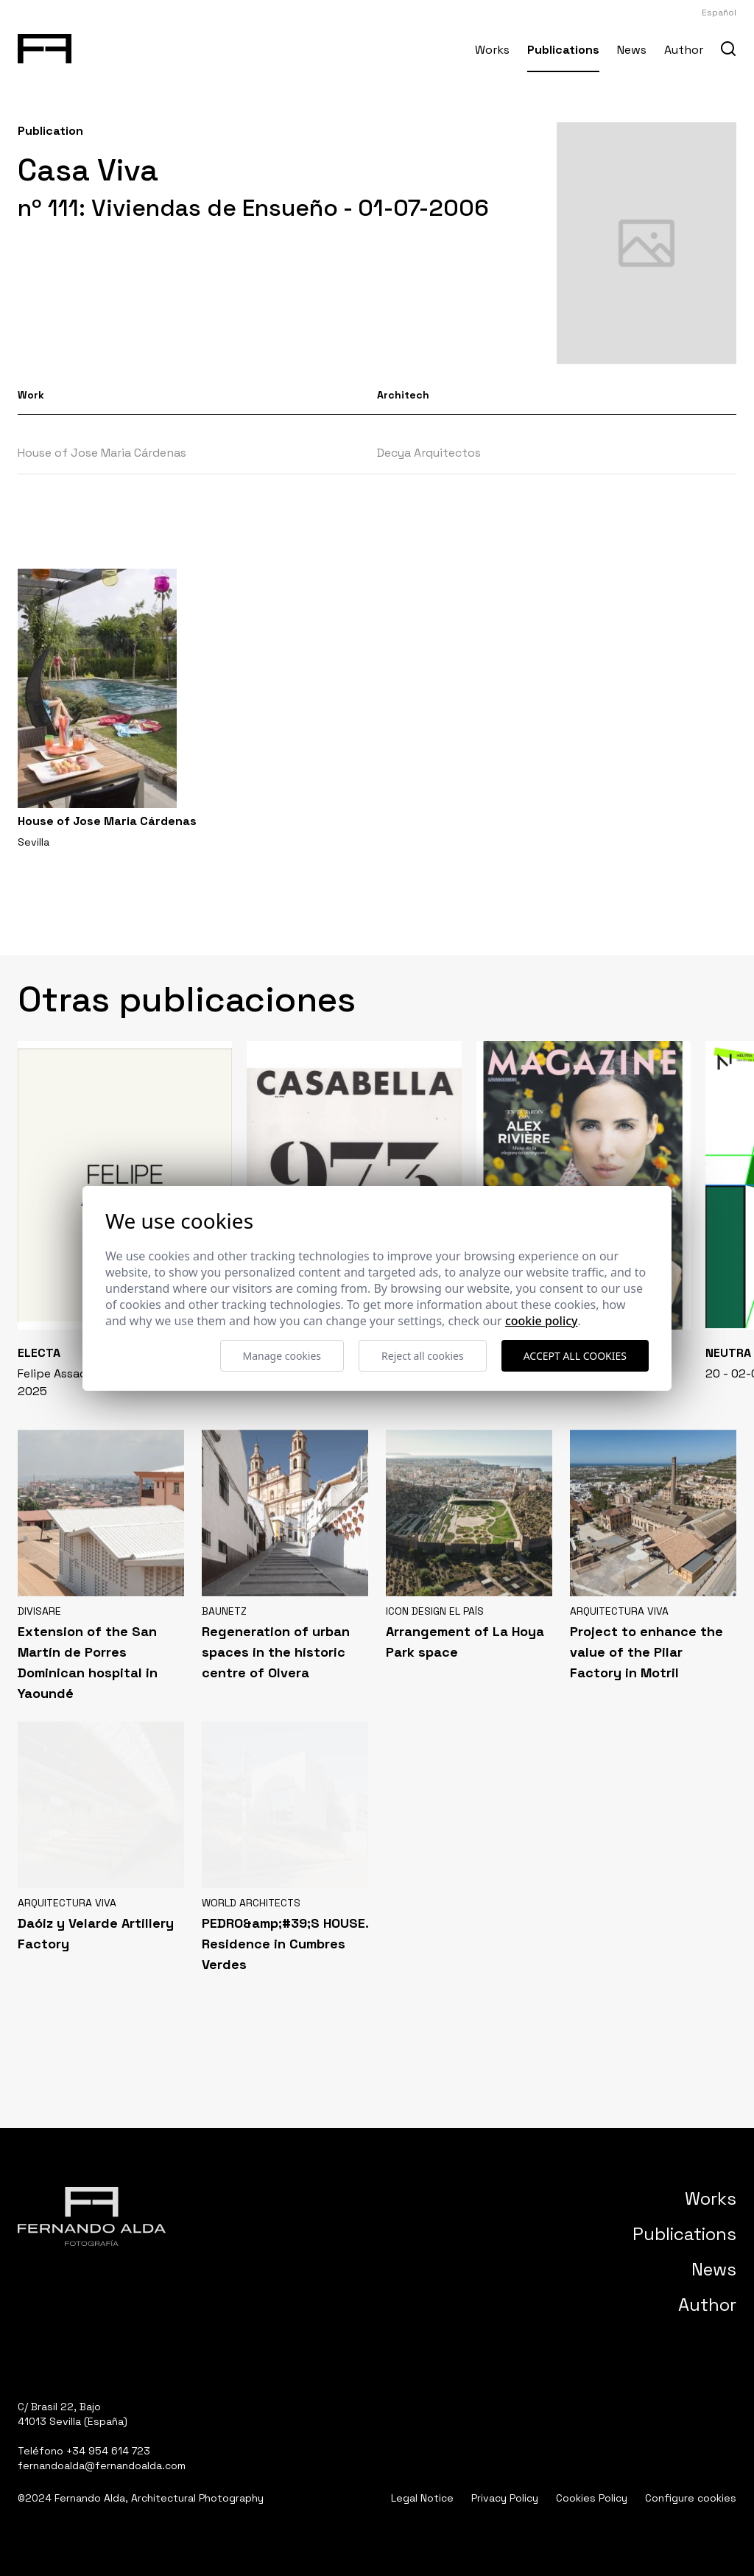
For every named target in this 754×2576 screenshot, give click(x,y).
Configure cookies (690, 2498)
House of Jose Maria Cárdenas (102, 452)
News (631, 49)
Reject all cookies (422, 1356)
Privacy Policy (504, 2498)
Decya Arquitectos (429, 452)
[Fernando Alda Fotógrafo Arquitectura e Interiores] (44, 45)
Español (719, 12)
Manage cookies (282, 1356)
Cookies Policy (591, 2498)
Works (492, 49)
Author (683, 49)
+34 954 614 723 (108, 2450)
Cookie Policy (541, 1321)
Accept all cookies (575, 1356)
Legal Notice (422, 2498)
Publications (563, 49)
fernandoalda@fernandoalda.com (102, 2465)
